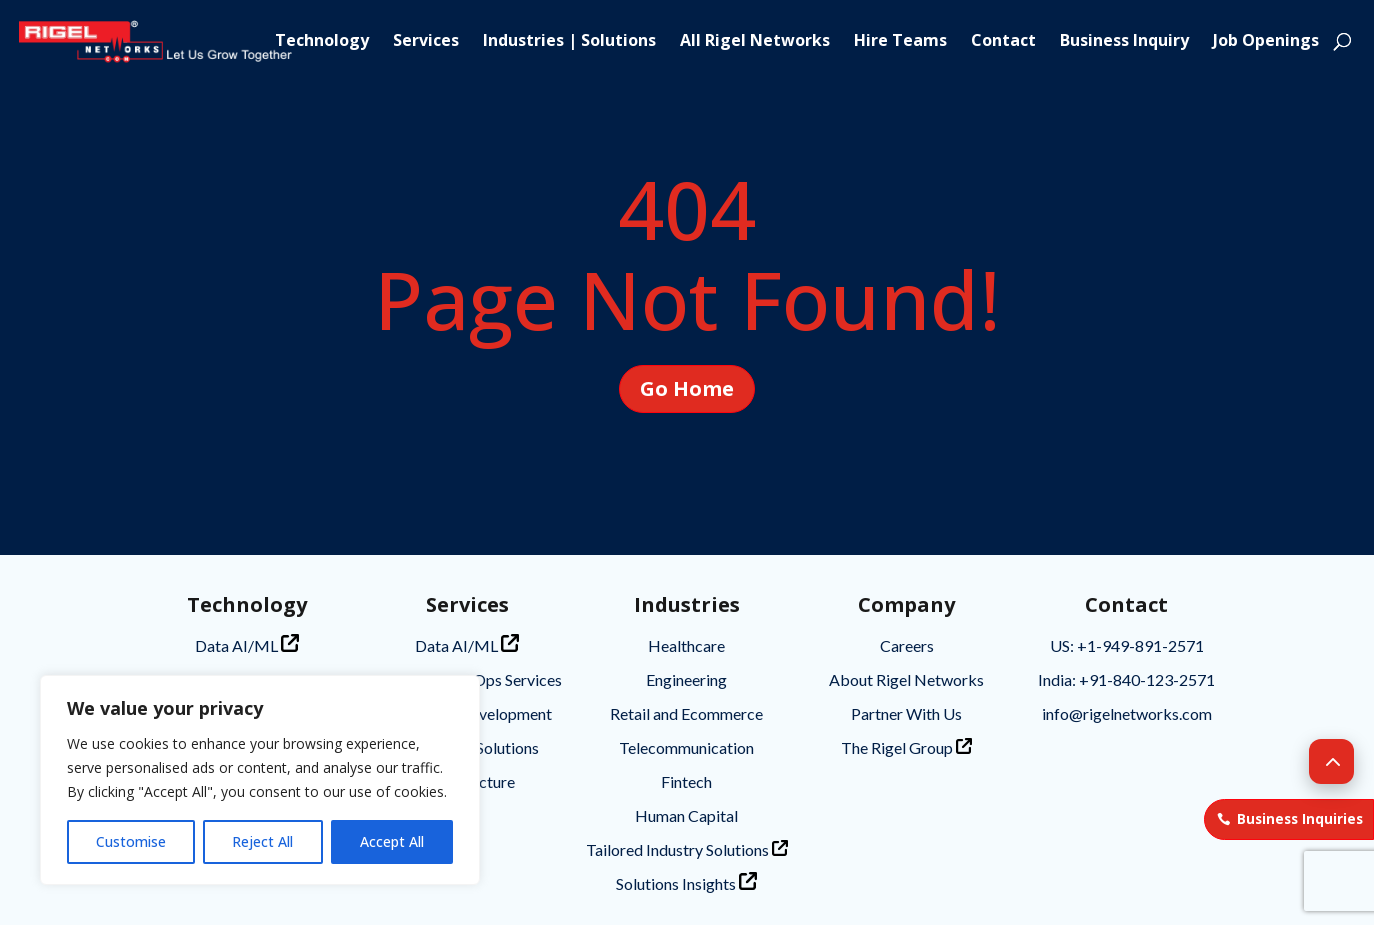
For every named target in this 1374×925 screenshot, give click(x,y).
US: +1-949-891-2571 (1127, 645)
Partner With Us (906, 713)
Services (426, 42)
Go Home (687, 388)
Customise (131, 841)
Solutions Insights (686, 882)
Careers (907, 645)
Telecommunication (686, 747)
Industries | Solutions (569, 42)
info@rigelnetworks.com (1127, 713)
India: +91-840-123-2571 (1126, 679)
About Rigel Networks (906, 679)
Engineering (686, 679)
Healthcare (686, 645)
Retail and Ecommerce (686, 713)
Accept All (392, 841)
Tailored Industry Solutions (687, 849)
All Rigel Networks (755, 42)
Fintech (686, 781)
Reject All (262, 841)
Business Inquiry (1124, 42)
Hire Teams (900, 42)
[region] (260, 780)
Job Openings (1266, 42)
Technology (322, 42)
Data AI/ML (247, 644)
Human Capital (686, 815)
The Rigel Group (906, 747)
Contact (1003, 42)
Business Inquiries (1300, 819)
